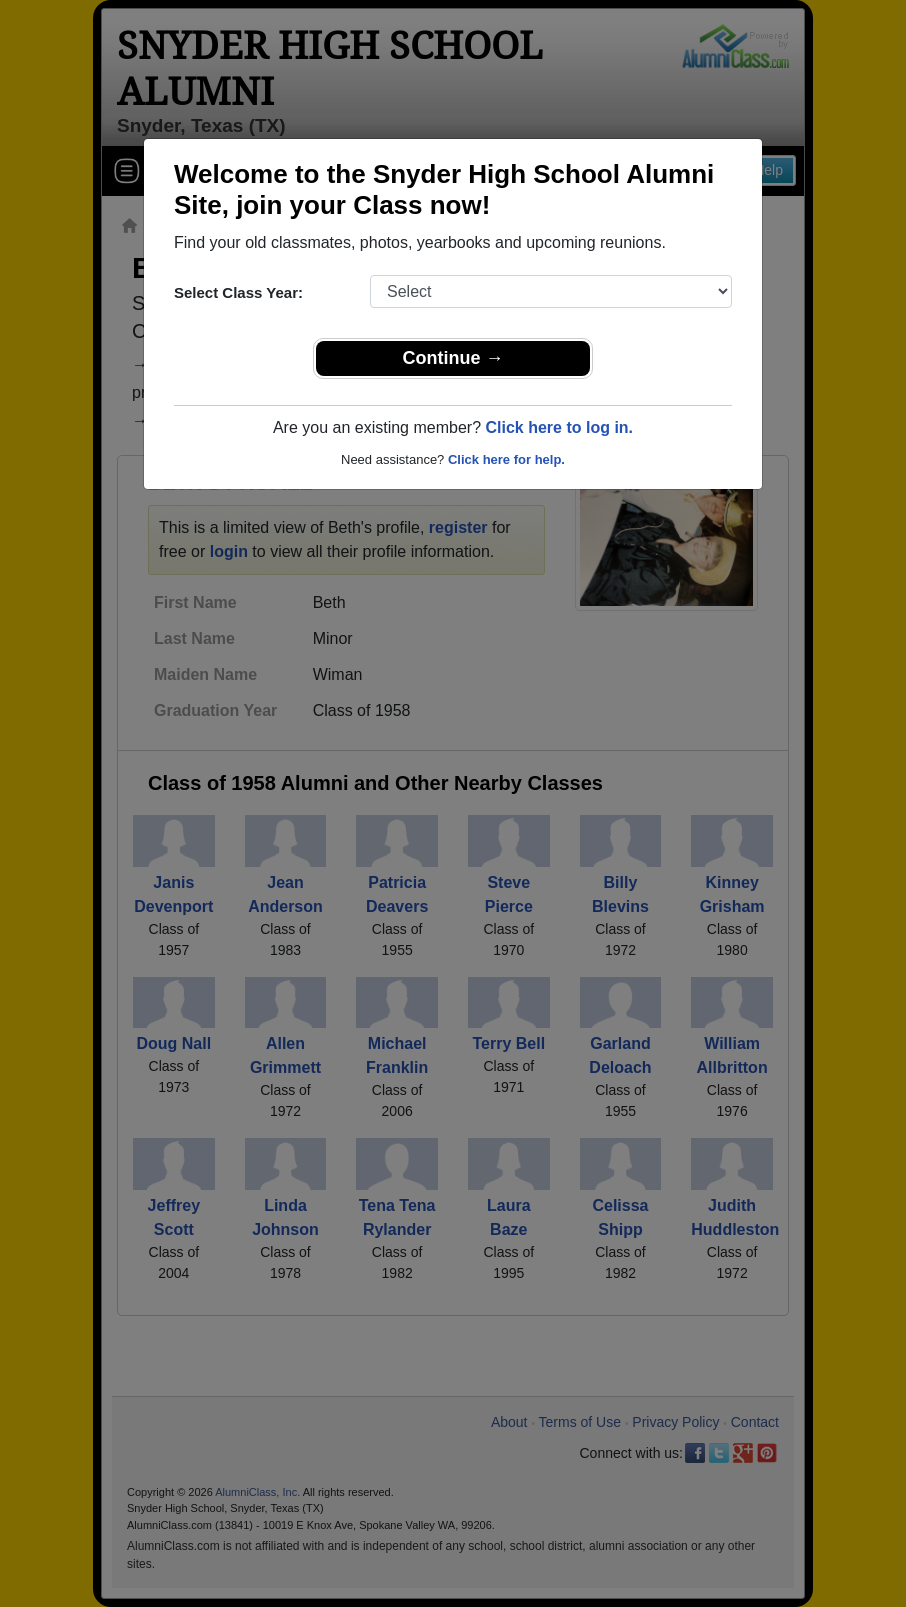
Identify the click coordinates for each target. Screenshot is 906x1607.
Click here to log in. (559, 427)
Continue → (453, 358)
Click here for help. (506, 459)
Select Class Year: (238, 292)
